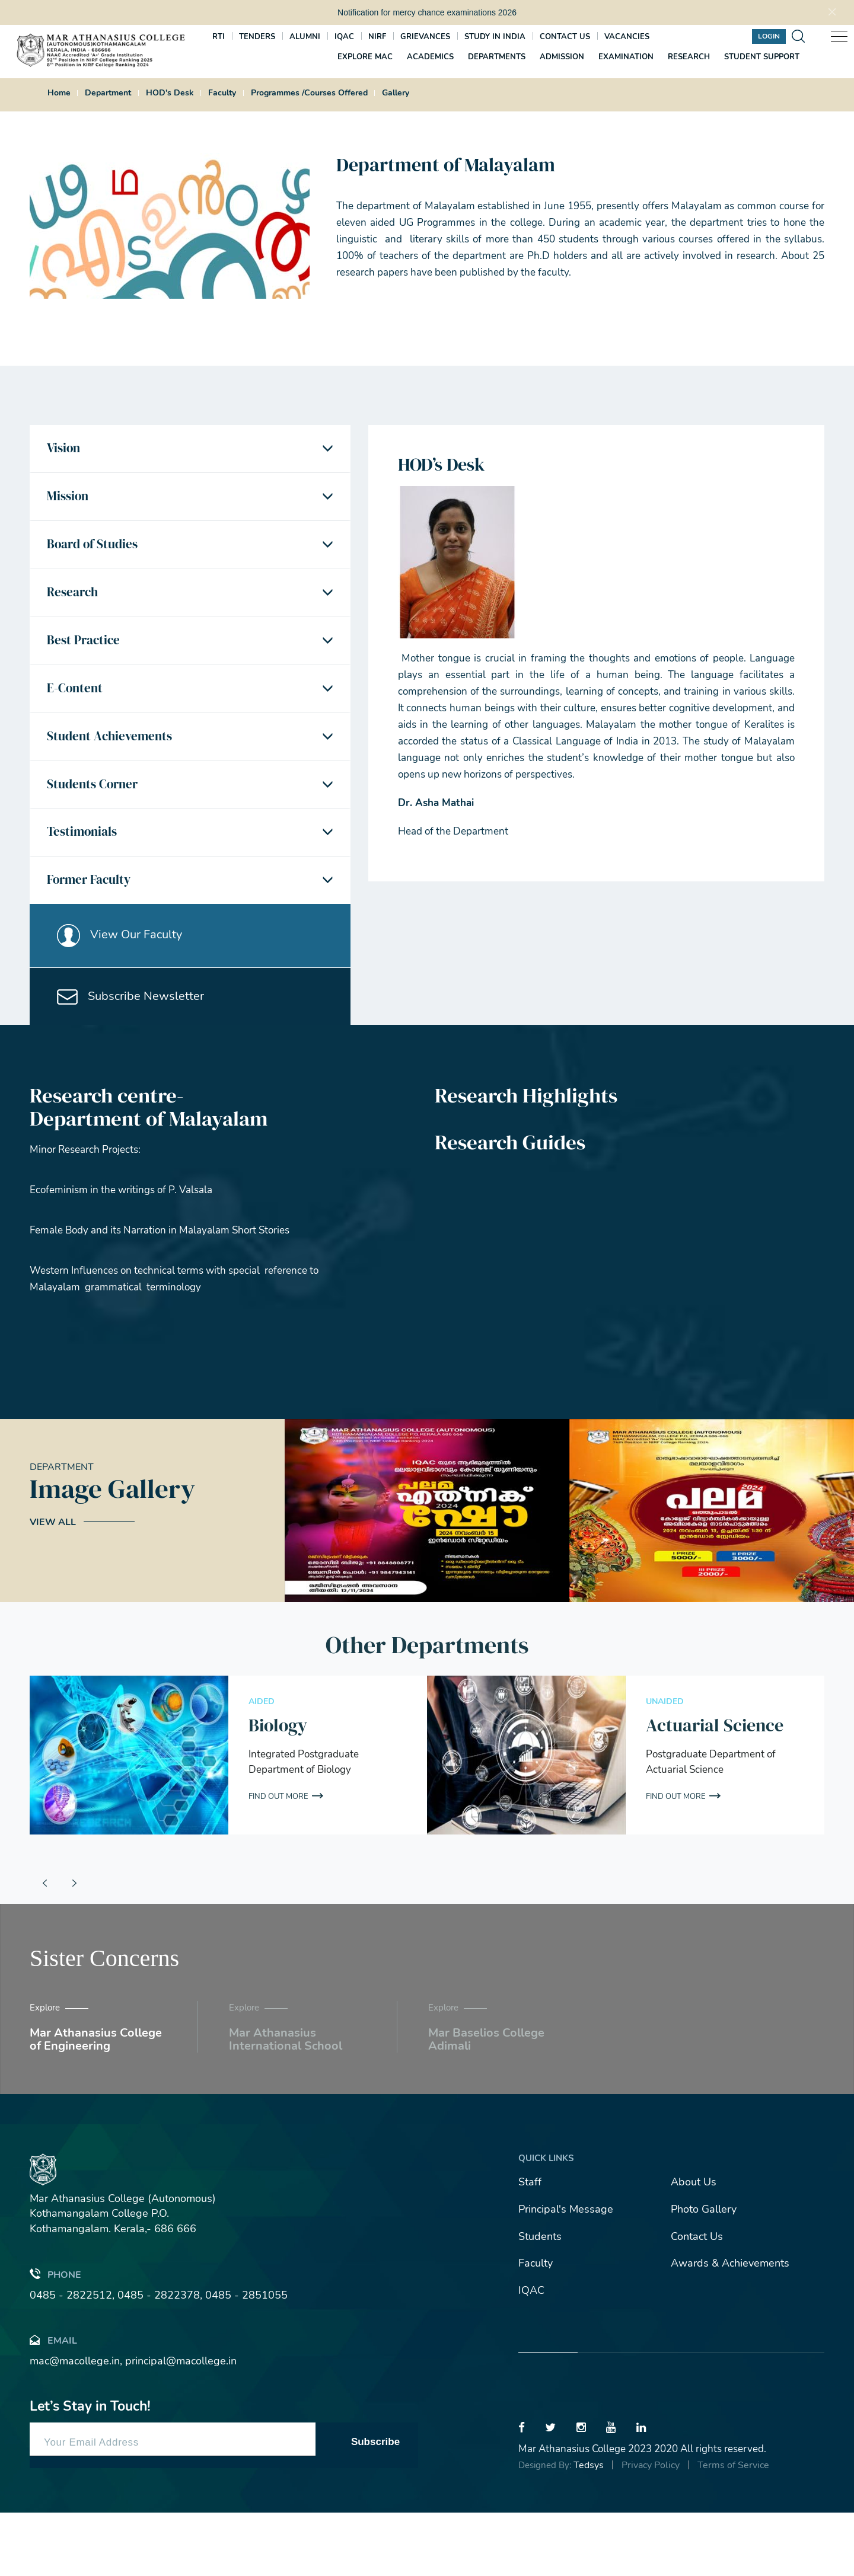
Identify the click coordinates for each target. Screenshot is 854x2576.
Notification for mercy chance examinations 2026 (427, 12)
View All (53, 1585)
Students (540, 2300)
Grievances (425, 35)
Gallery (395, 92)
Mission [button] (71, 504)
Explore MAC (365, 55)
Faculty (222, 92)
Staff (529, 2245)
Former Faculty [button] (93, 927)
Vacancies (626, 35)
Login (769, 35)
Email (53, 2403)
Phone (55, 2337)
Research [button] (76, 609)
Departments (496, 55)
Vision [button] (66, 451)
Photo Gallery (704, 2272)
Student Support (761, 55)
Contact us (565, 35)
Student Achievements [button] (114, 768)
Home (59, 92)
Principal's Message (565, 2272)
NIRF (377, 35)
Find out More (280, 1859)
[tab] (190, 451)
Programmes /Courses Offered (309, 92)
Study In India (494, 35)
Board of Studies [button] (96, 556)
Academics (430, 55)
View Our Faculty (124, 987)
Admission (562, 55)
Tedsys (588, 2528)
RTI (218, 35)
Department (108, 92)
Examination (626, 55)
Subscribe (375, 2505)
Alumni (304, 35)
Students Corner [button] (96, 821)
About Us (693, 2245)
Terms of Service (733, 2528)
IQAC (344, 35)
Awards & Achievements (730, 2326)
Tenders (257, 35)
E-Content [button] (77, 715)
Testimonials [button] (85, 874)
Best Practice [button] (86, 663)
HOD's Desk (170, 92)
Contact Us (697, 2300)
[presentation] (44, 1946)
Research (689, 55)
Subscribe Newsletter (135, 1056)
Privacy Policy (651, 2528)
